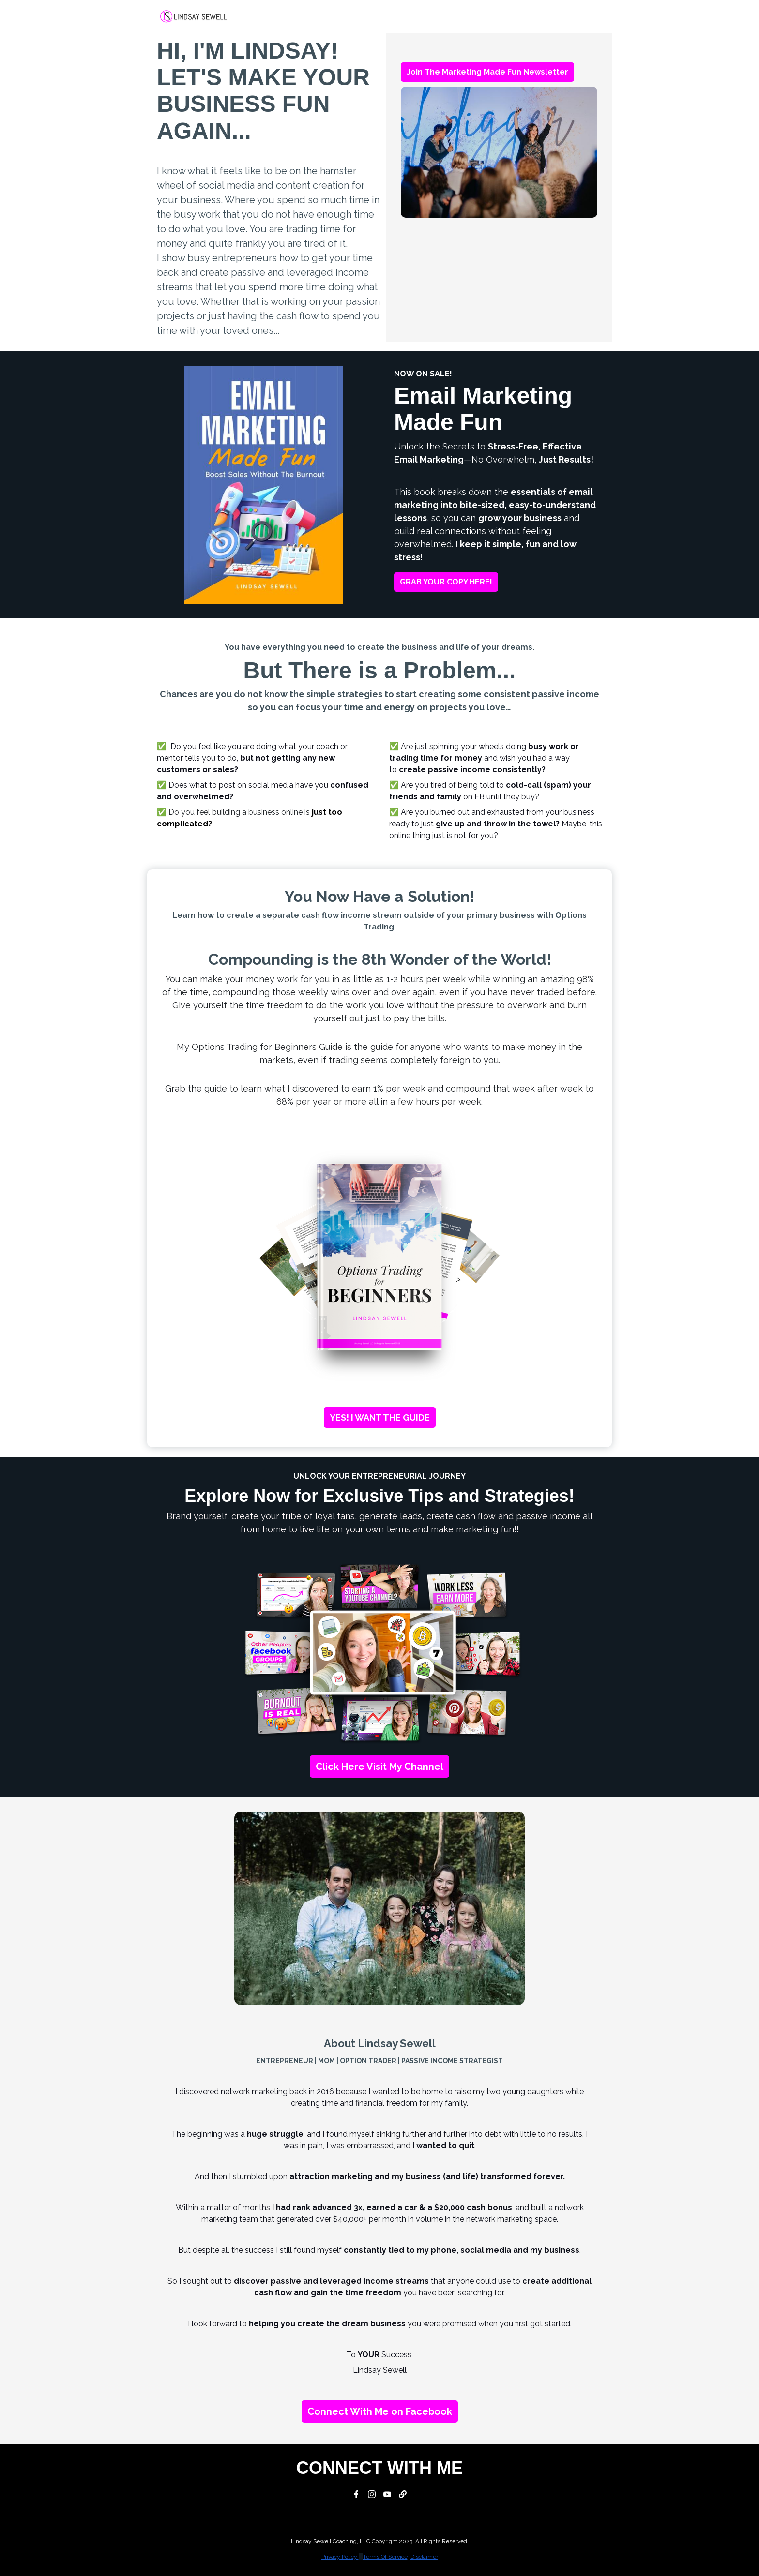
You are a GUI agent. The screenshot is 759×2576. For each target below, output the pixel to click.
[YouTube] (387, 2494)
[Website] (403, 2494)
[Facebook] (356, 2494)
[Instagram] (372, 2494)
